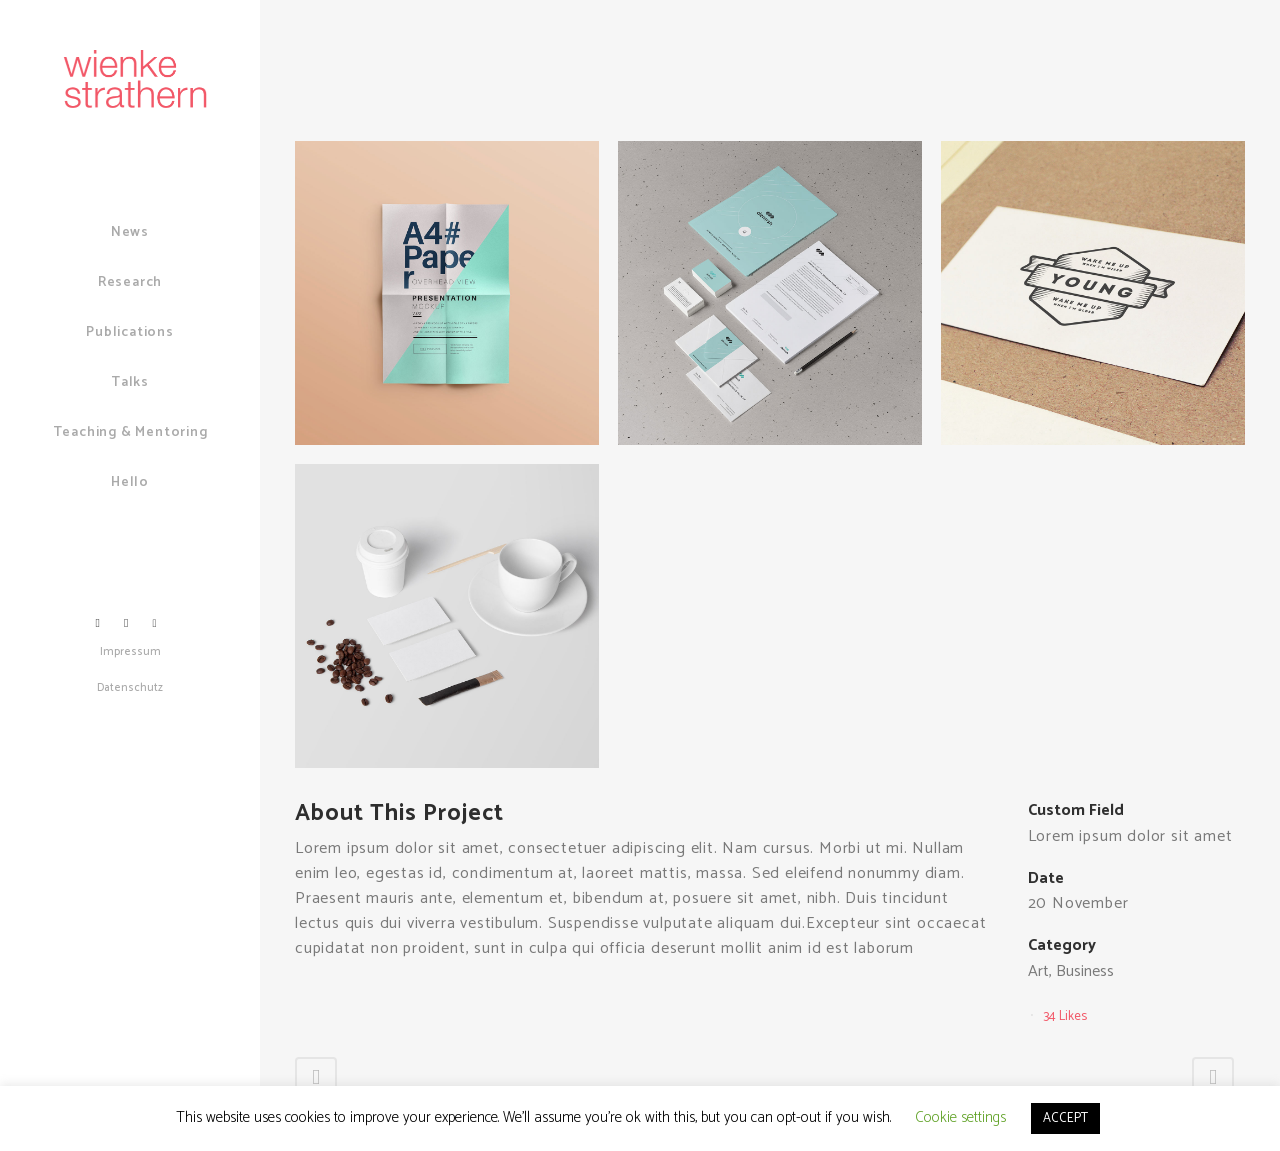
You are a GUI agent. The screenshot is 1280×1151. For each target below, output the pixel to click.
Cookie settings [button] (960, 1117)
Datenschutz (130, 688)
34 (1065, 1016)
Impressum (130, 652)
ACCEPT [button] (1065, 1118)
